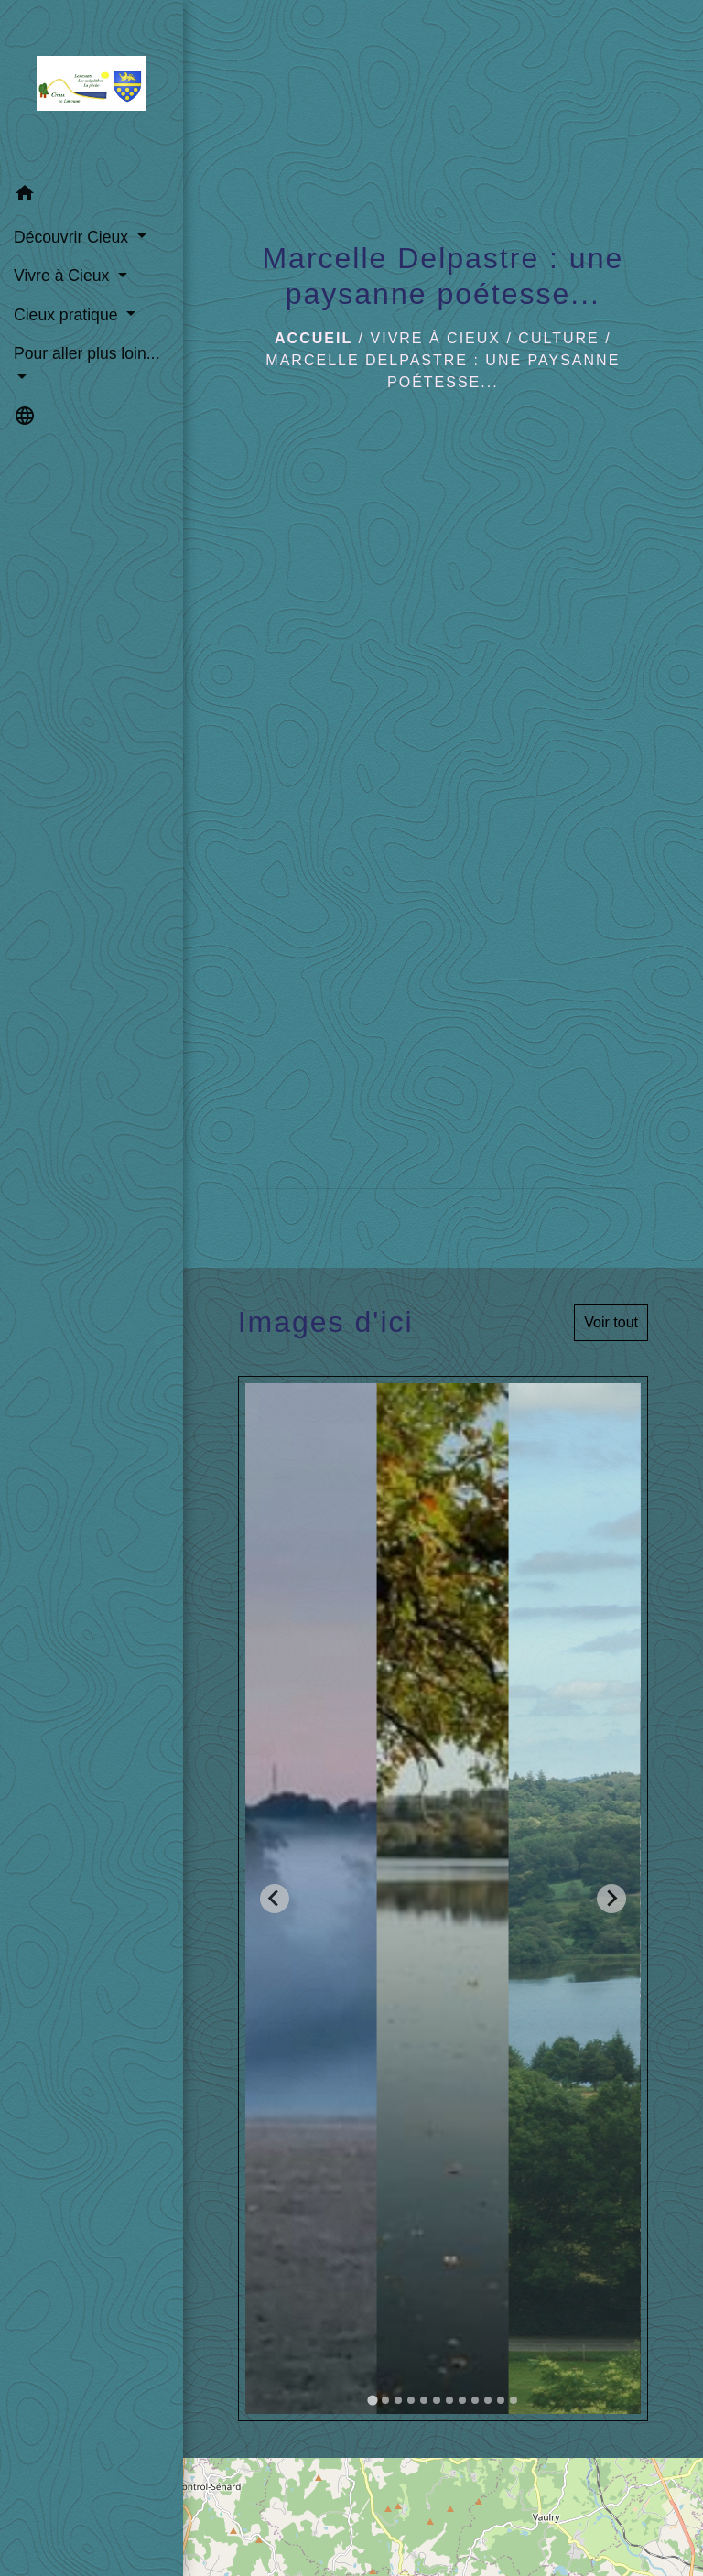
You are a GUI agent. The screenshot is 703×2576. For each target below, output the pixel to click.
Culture (558, 338)
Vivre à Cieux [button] (64, 275)
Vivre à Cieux (436, 338)
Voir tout (611, 1322)
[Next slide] (611, 1898)
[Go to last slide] (274, 1898)
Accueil (313, 338)
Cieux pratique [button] (68, 315)
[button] (91, 196)
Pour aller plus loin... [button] (86, 353)
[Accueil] (91, 87)
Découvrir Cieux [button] (73, 237)
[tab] (372, 2400)
